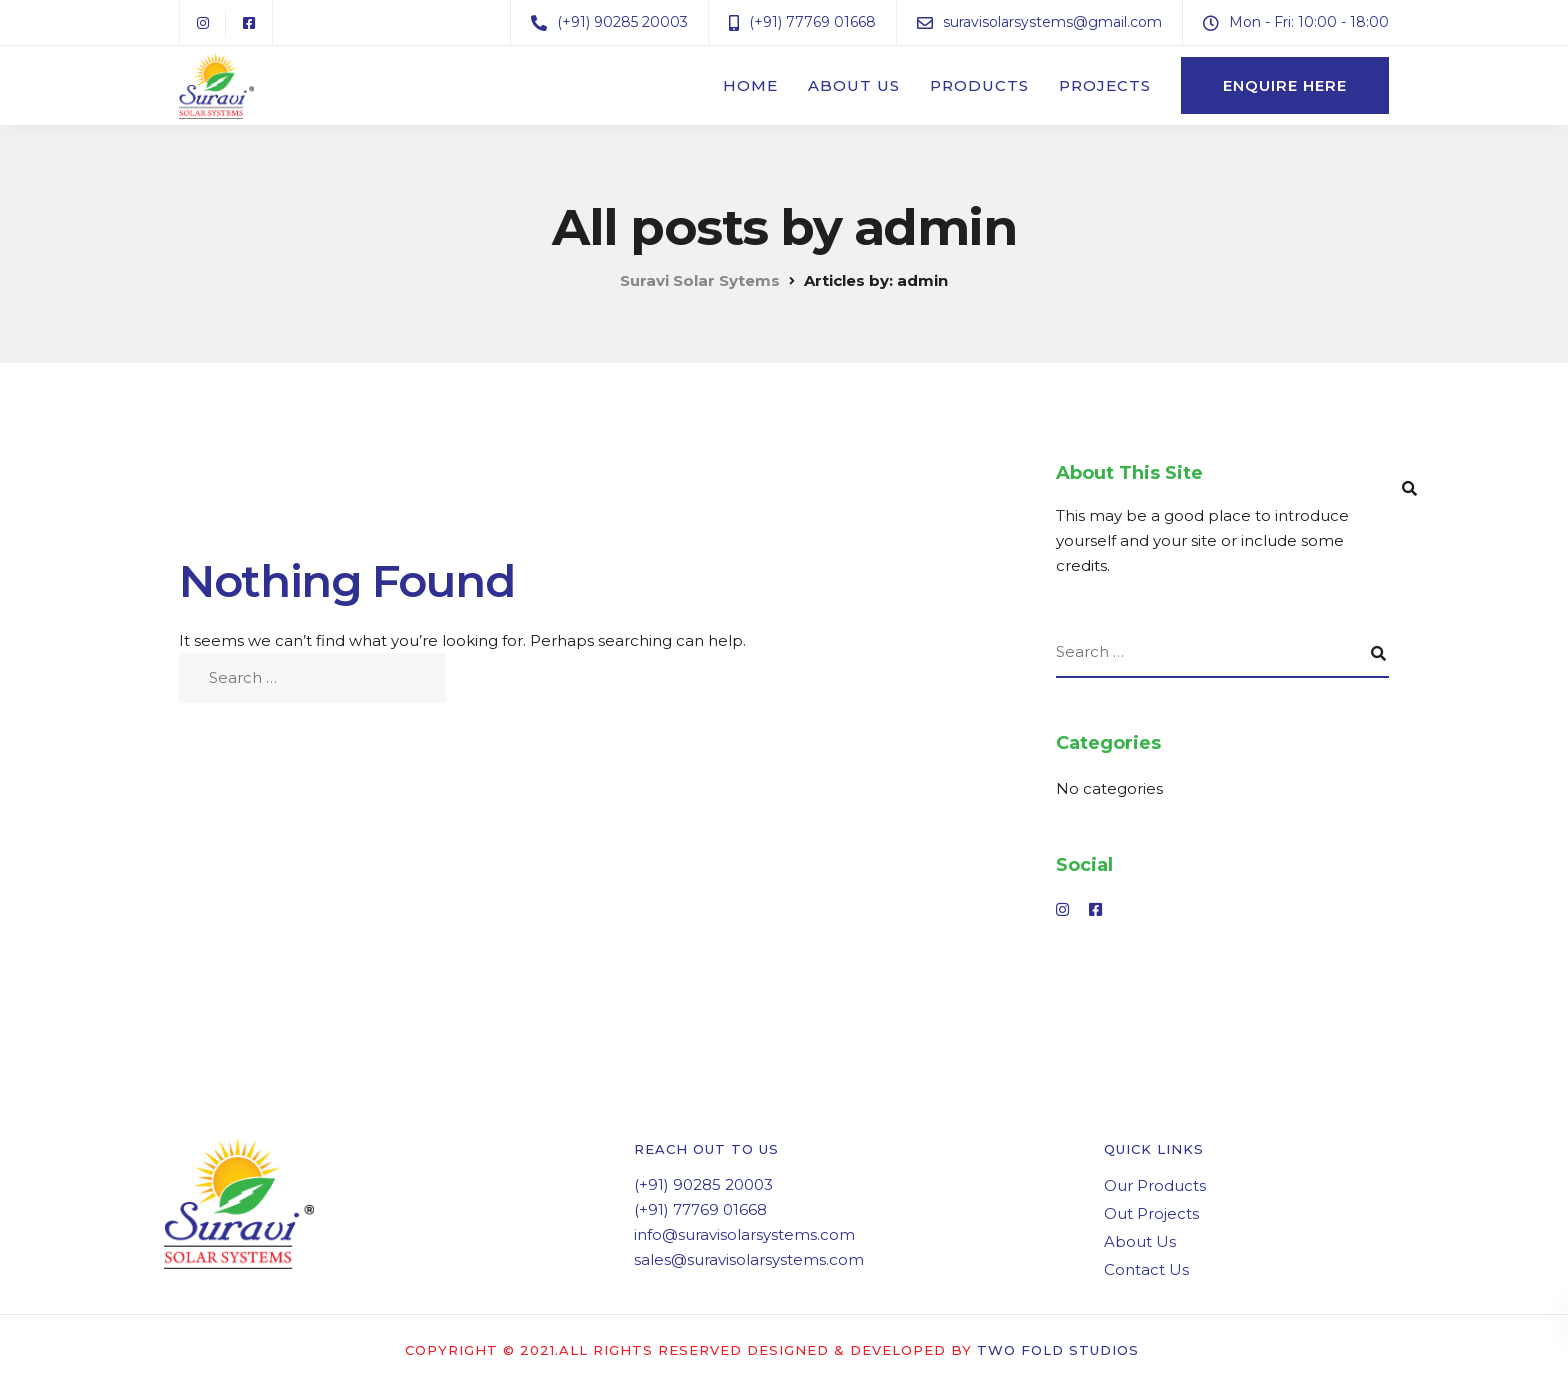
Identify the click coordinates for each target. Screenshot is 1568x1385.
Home (750, 85)
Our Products (1155, 1185)
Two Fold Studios (1058, 1350)
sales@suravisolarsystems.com (749, 1259)
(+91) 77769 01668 (700, 1209)
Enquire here (1285, 85)
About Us (854, 85)
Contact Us (1146, 1269)
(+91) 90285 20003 (703, 1184)
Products (979, 85)
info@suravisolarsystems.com (744, 1234)
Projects (1105, 85)
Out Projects (1151, 1213)
